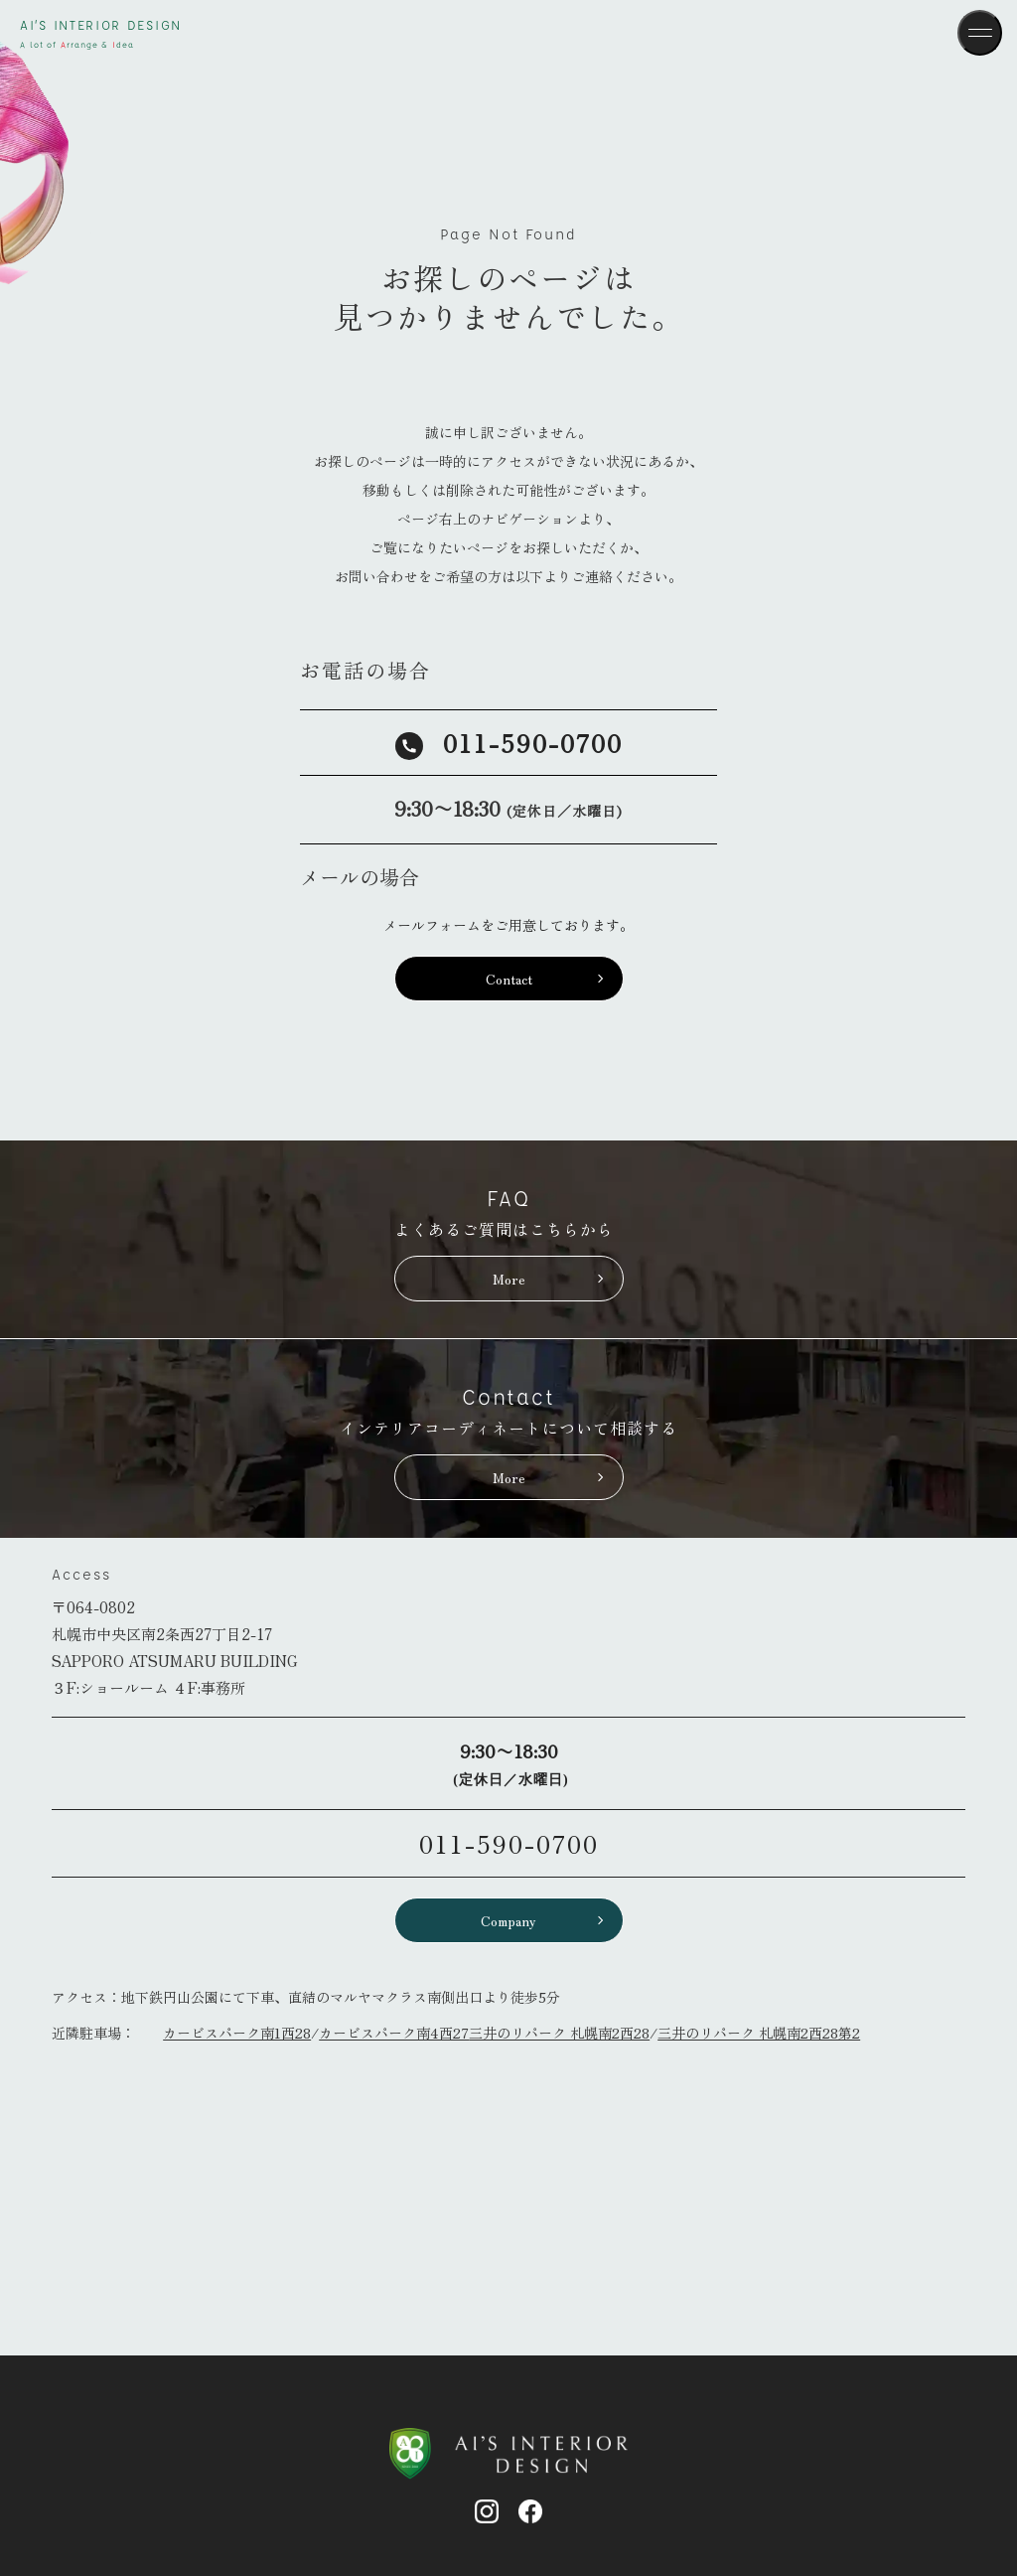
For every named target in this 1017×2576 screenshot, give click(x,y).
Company (508, 1920)
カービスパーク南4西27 (394, 2033)
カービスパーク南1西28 (237, 2033)
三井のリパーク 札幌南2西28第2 (758, 2033)
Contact (509, 978)
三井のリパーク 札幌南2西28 (559, 2033)
